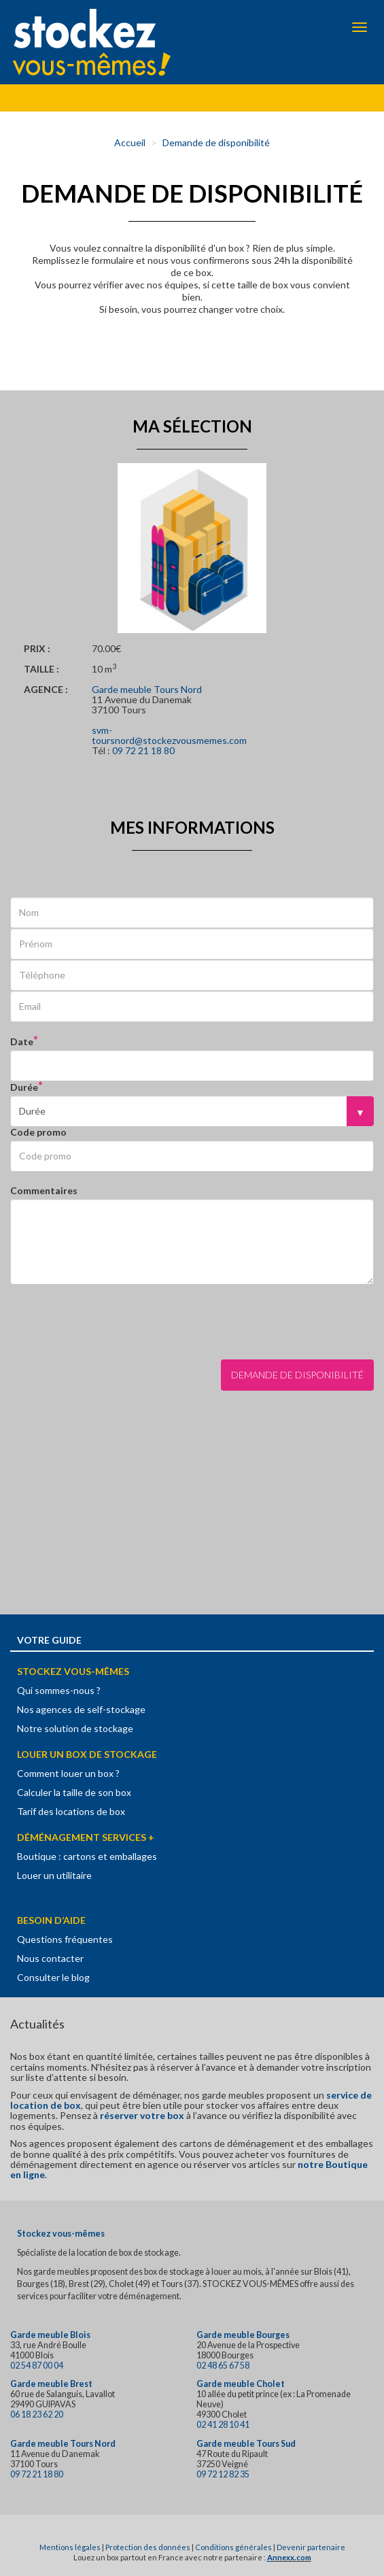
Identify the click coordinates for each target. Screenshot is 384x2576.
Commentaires (43, 1190)
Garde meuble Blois (50, 2335)
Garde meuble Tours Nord (147, 689)
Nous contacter (50, 1958)
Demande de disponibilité (216, 142)
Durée (24, 1086)
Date (21, 1041)
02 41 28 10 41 (222, 2425)
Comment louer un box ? (68, 1773)
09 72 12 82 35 (222, 2474)
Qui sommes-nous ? (59, 1690)
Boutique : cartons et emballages (87, 1856)
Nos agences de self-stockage (81, 1709)
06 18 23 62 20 (36, 2414)
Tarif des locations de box (71, 1811)
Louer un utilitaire (54, 1875)
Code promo (38, 1132)
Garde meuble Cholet (240, 2384)
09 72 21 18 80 (143, 750)
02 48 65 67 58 (222, 2365)
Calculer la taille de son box (74, 1792)
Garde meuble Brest (51, 2384)
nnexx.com (292, 2557)
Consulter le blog (53, 1977)
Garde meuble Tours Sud (246, 2444)
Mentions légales (70, 2547)
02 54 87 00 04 (36, 2365)
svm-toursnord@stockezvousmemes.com (169, 735)
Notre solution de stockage (75, 1728)
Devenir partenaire (311, 2547)
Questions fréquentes (65, 1939)
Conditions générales (233, 2547)
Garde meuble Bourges (243, 2335)
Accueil (129, 142)
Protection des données (147, 2547)
